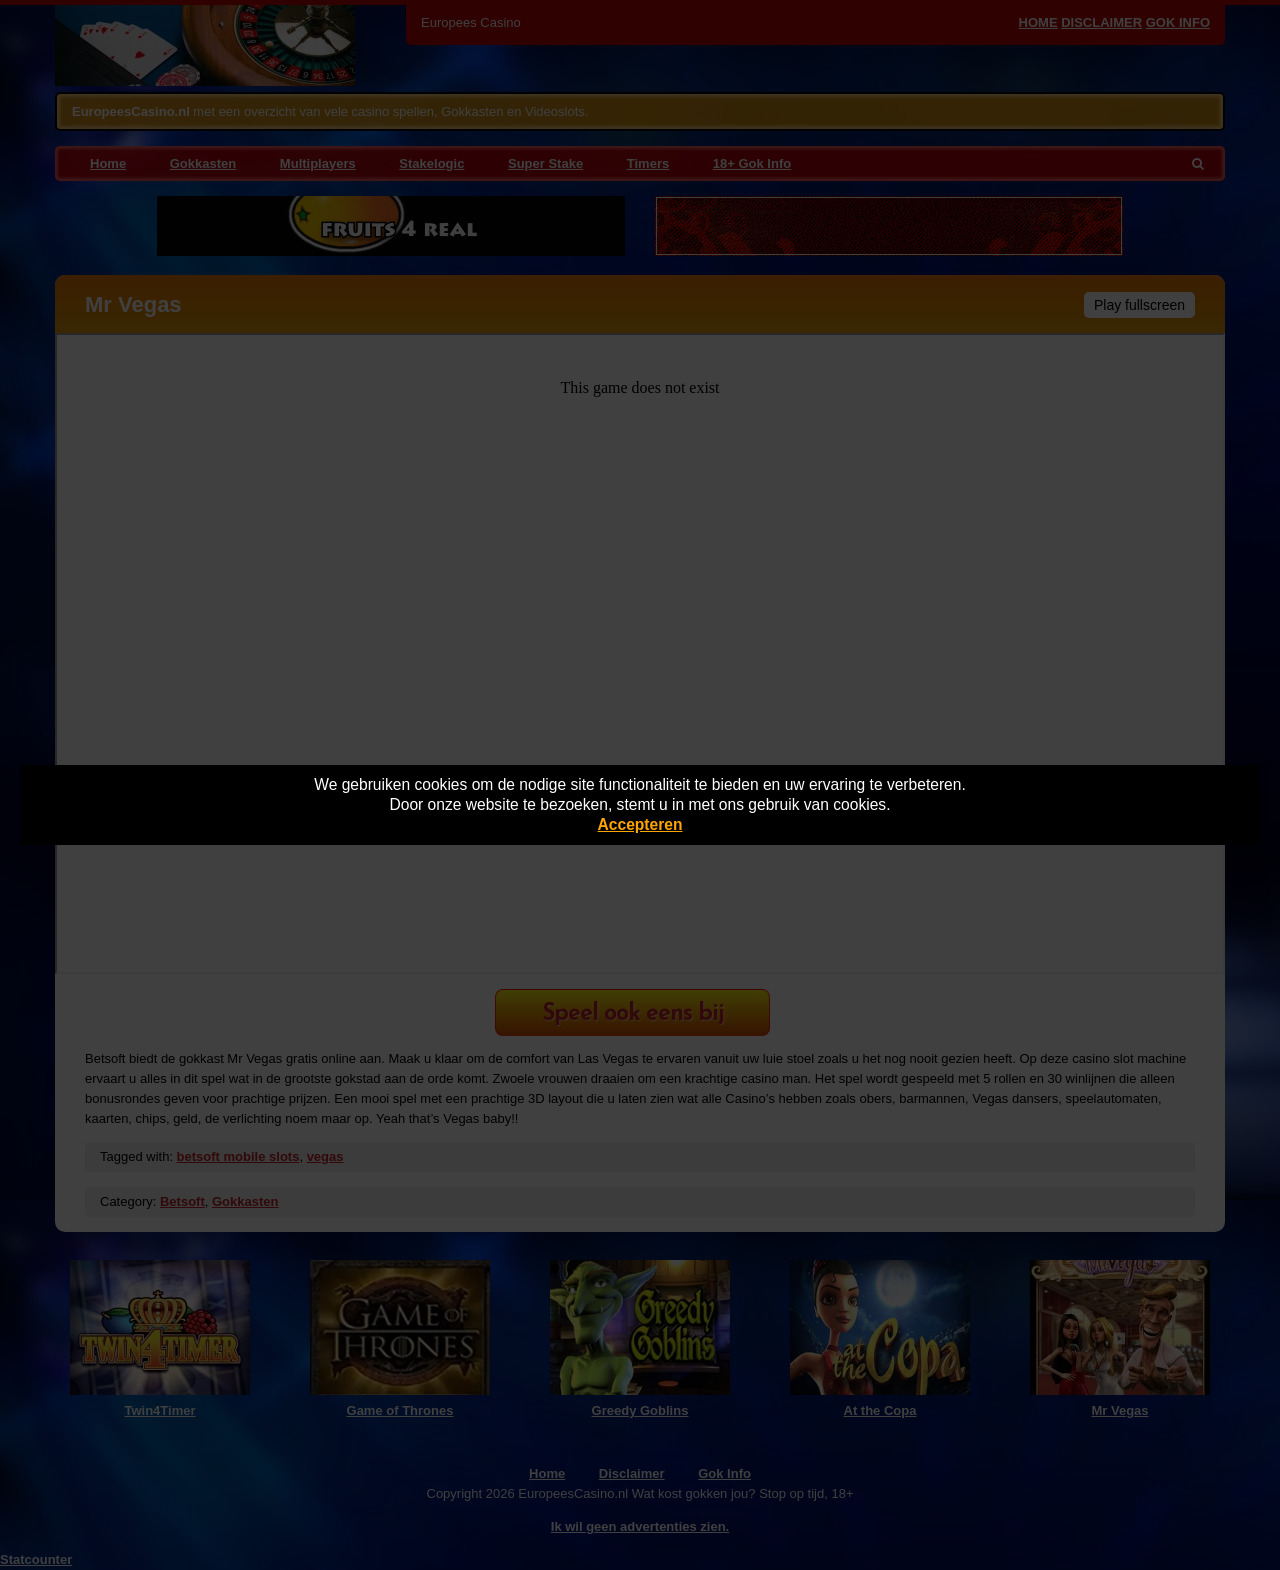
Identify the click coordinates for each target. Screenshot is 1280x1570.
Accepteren (640, 824)
